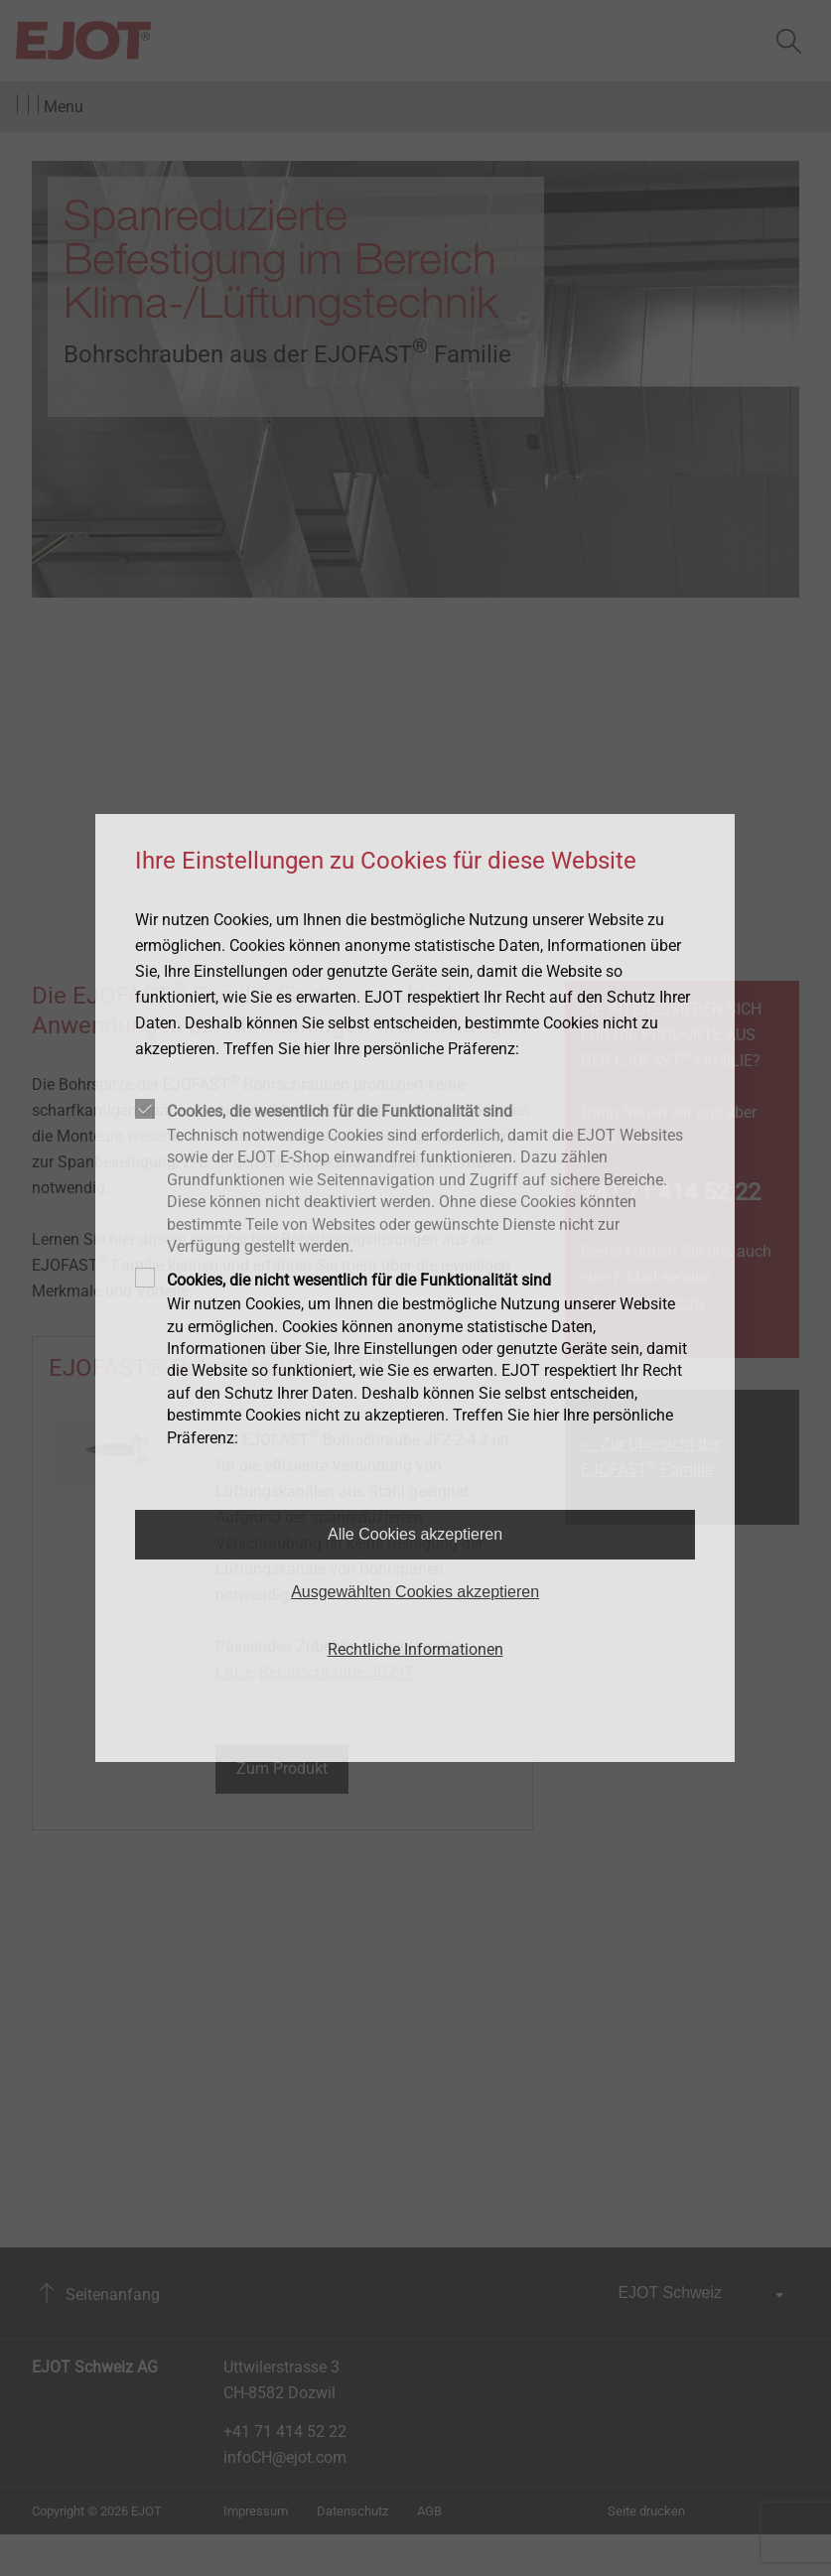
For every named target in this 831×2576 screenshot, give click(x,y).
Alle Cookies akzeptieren (415, 1534)
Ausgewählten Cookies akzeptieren (415, 1591)
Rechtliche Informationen (415, 1649)
